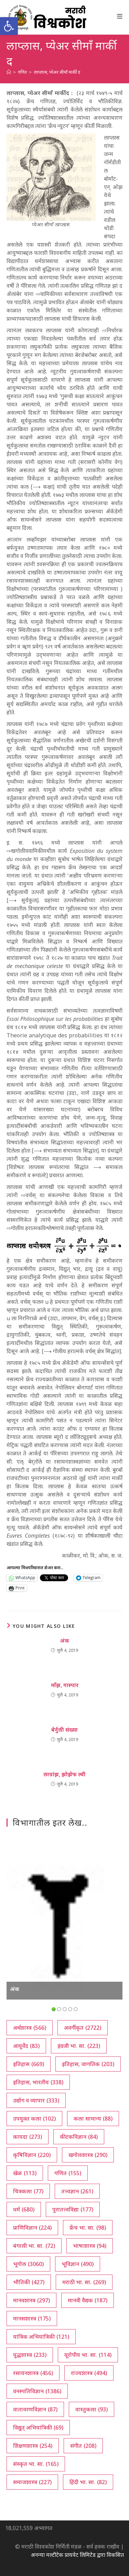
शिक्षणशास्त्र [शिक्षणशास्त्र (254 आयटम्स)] (32, 2446)
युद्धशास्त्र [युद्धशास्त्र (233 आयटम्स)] (29, 2355)
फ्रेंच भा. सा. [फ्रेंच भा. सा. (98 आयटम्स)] (87, 2227)
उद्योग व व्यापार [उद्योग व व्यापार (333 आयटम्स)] (36, 2100)
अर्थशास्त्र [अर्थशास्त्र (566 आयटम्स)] (29, 2028)
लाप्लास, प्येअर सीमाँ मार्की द (57, 72)
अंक (64, 1640)
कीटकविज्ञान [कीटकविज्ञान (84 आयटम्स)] (79, 2137)
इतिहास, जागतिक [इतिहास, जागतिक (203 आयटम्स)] (88, 2064)
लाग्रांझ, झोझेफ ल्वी (64, 1774)
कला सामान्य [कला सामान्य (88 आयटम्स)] (93, 2118)
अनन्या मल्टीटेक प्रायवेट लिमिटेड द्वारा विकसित (77, 2555)
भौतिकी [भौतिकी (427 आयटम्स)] (28, 2282)
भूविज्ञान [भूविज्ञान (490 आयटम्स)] (78, 2264)
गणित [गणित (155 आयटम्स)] (67, 2173)
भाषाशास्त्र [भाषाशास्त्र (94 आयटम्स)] (89, 2246)
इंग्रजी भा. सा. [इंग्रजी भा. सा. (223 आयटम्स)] (78, 2046)
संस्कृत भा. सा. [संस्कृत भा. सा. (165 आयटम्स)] (35, 2464)
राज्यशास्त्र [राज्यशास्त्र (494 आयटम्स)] (89, 2373)
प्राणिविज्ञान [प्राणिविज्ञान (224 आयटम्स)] (32, 2227)
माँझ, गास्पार (64, 1685)
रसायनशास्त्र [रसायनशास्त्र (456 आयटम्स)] (33, 2373)
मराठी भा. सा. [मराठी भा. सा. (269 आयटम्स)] (84, 2282)
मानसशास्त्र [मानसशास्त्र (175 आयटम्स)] (32, 2318)
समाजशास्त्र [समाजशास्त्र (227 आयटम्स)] (32, 2482)
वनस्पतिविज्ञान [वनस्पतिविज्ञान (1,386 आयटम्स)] (37, 2391)
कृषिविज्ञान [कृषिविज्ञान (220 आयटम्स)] (32, 2155)
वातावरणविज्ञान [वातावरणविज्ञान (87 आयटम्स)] (35, 2409)
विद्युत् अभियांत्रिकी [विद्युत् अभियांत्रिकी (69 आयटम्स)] (38, 2427)
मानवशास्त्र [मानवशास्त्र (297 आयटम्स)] (31, 2300)
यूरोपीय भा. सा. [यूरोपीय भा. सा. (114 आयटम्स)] (87, 2355)
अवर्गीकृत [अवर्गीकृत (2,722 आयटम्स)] (82, 2028)
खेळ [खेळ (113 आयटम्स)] (24, 2173)
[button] (9, 26)
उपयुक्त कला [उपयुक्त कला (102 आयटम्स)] (34, 2118)
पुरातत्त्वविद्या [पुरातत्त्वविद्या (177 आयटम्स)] (72, 2209)
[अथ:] (9, 72)
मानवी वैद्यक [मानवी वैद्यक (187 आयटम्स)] (87, 2300)
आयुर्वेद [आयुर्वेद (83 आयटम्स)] (26, 2046)
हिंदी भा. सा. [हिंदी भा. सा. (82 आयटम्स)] (88, 2482)
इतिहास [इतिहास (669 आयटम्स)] (28, 2064)
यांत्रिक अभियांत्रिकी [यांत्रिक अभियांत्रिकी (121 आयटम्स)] (41, 2337)
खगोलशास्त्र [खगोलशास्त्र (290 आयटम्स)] (87, 2155)
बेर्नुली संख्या (64, 1729)
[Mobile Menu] (120, 16)
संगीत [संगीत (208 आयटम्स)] (83, 2446)
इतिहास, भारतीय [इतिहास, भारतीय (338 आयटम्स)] (38, 2082)
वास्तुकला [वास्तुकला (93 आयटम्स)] (91, 2409)
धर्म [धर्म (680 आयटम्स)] (23, 2209)
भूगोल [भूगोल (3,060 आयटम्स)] (28, 2264)
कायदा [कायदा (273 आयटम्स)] (27, 2137)
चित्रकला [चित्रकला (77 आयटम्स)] (28, 2191)
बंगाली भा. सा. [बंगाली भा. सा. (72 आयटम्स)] (34, 2246)
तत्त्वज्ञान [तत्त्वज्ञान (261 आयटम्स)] (77, 2191)
